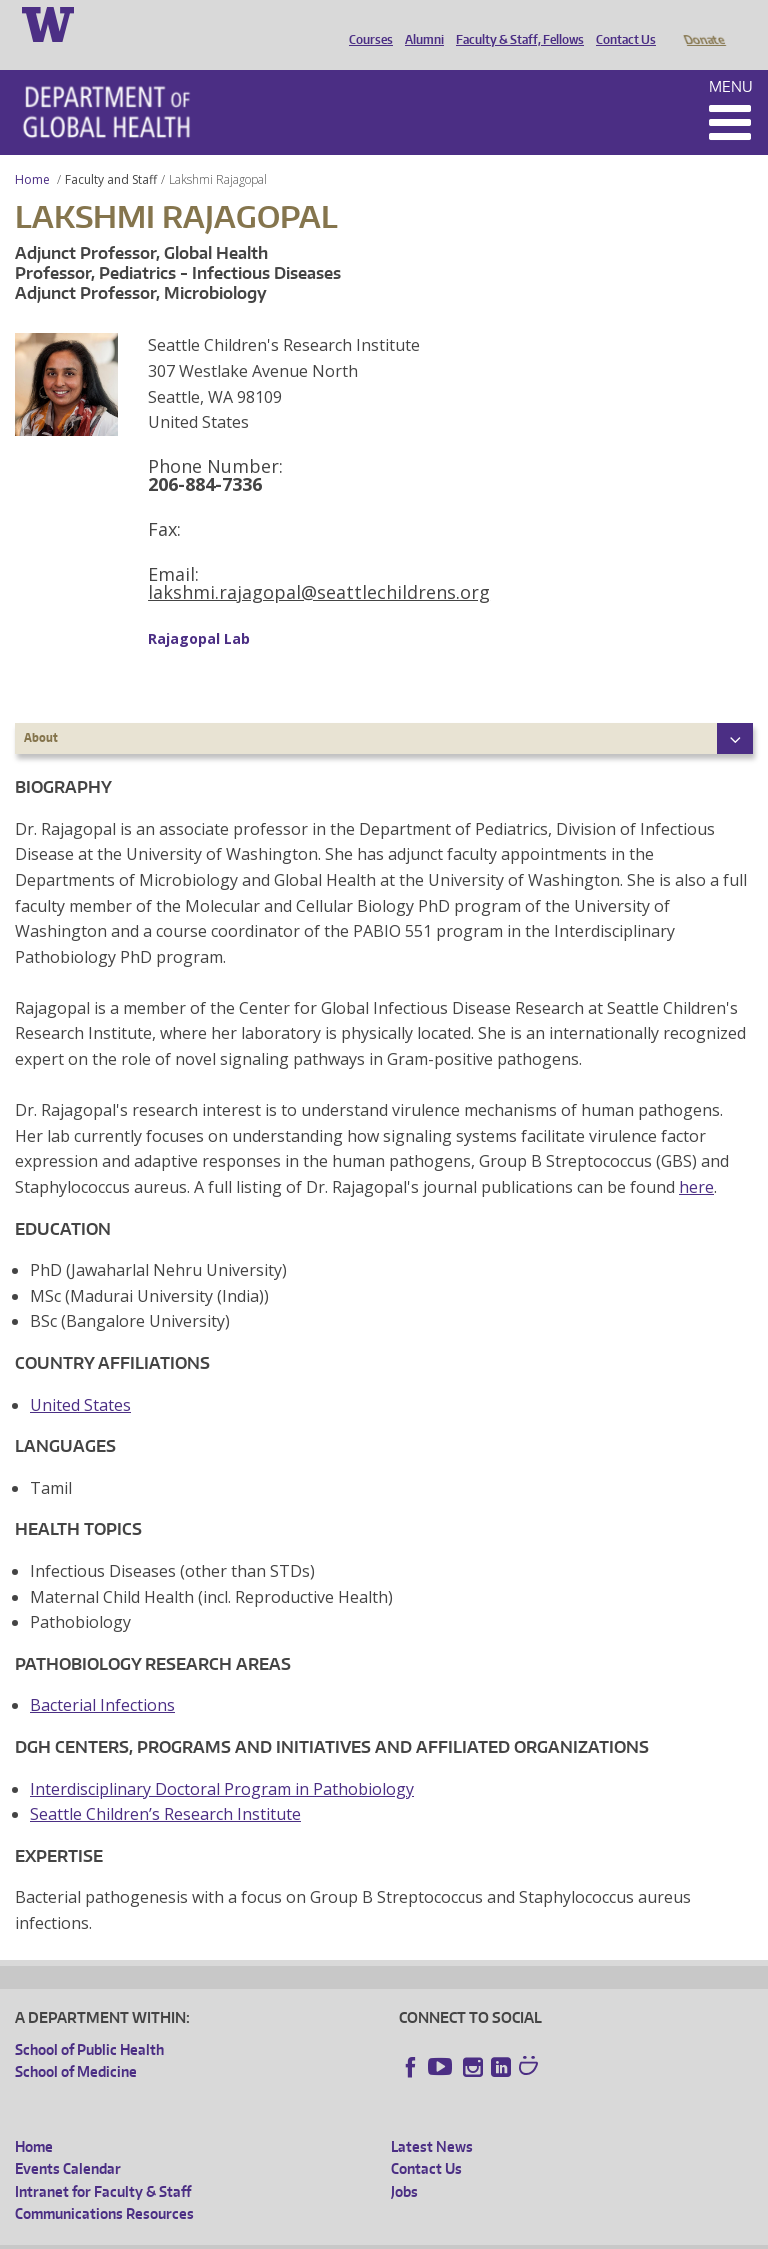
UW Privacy (280, 2232)
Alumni (419, 23)
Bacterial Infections (102, 1677)
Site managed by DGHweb (480, 2232)
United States (80, 1377)
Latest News (432, 2118)
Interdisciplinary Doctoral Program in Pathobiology (222, 1761)
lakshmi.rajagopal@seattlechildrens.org (319, 564)
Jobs (404, 2163)
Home (32, 151)
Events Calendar (68, 2140)
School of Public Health (89, 2021)
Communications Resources (104, 2185)
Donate (703, 23)
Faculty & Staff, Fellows (515, 23)
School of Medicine (76, 2043)
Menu (731, 58)
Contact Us (621, 23)
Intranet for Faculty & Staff (103, 2163)
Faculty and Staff (111, 151)
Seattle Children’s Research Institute (165, 1786)
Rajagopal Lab (199, 610)
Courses (366, 23)
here (696, 1159)
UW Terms (361, 2232)
